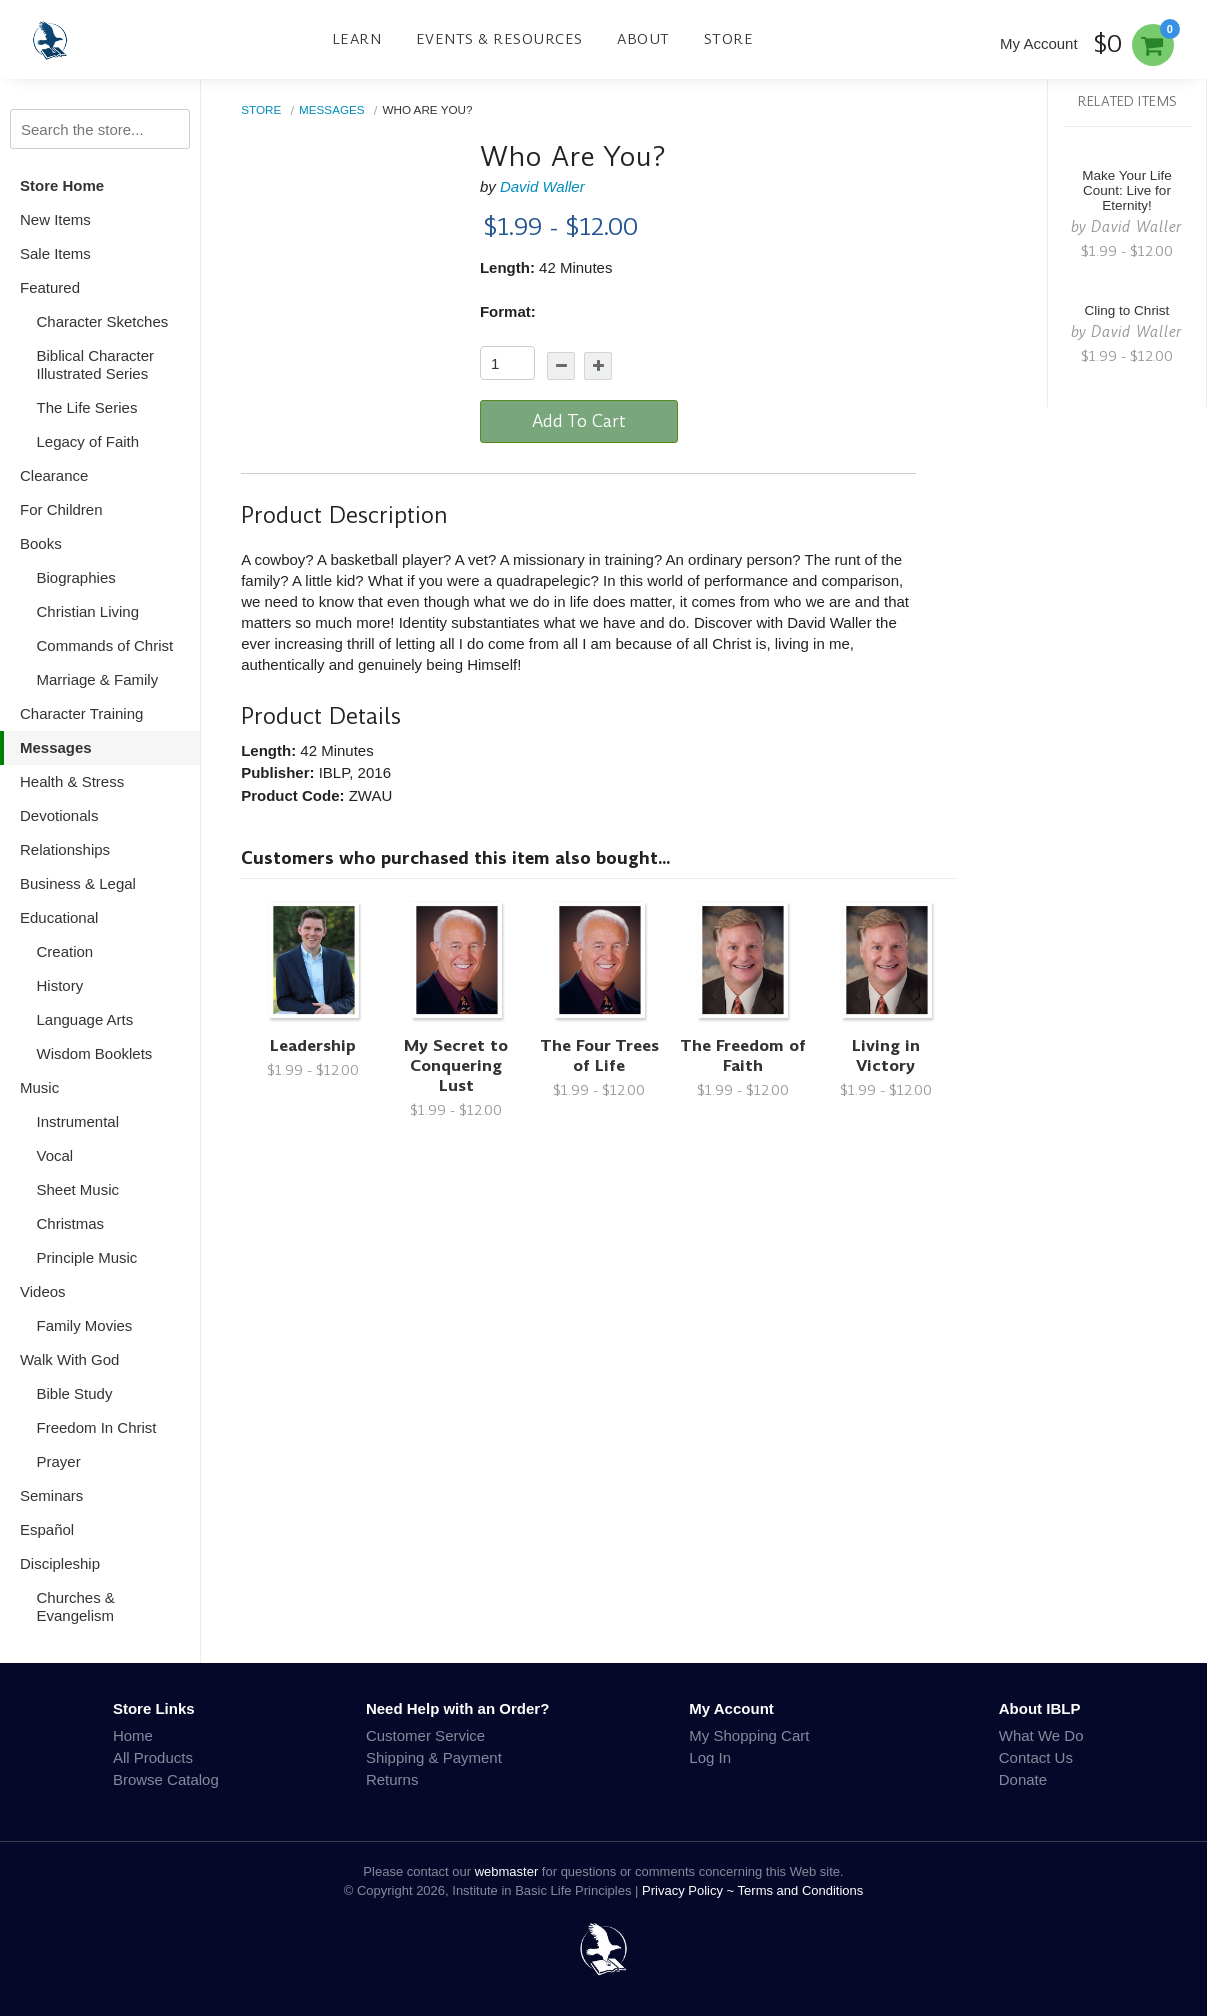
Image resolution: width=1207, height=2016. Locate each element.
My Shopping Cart (749, 1735)
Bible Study (75, 1393)
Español (47, 1529)
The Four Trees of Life (599, 1055)
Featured (50, 287)
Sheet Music (78, 1189)
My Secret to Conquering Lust (456, 1065)
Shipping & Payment (434, 1757)
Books (41, 543)
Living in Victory (886, 1055)
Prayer (59, 1461)
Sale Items (55, 253)
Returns (392, 1779)
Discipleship (60, 1563)
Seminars (51, 1495)
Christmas (71, 1223)
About (643, 39)
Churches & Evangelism (76, 1606)
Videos (43, 1291)
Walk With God (69, 1359)
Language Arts (85, 1019)
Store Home (62, 185)
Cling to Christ (1127, 310)
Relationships (65, 849)
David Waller (542, 186)
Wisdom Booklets (95, 1053)
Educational (59, 917)
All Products (153, 1757)
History (60, 985)
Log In (710, 1757)
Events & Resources (499, 39)
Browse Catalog (166, 1779)
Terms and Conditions (801, 1890)
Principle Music (87, 1257)
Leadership (313, 1045)
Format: (508, 311)
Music (39, 1087)
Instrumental (78, 1121)
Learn (357, 39)
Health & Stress (72, 781)
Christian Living (88, 611)
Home (133, 1735)
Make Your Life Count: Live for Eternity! (1126, 190)
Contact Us (1036, 1757)
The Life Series (87, 407)
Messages (56, 747)
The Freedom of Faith (743, 1055)
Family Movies (85, 1325)
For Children (61, 509)
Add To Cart (579, 421)
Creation (65, 951)
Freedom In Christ (97, 1427)
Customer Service (425, 1735)
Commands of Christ (105, 645)
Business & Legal (78, 883)
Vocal (55, 1155)
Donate (1023, 1779)
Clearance (54, 475)
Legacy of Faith (88, 441)
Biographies (76, 577)
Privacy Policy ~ (690, 1890)
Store (729, 39)
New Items (55, 219)
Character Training (81, 713)
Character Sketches (103, 321)
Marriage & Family (98, 679)
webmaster (507, 1871)
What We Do (1041, 1735)
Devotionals (59, 815)
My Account (1039, 43)
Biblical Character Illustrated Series (96, 364)
